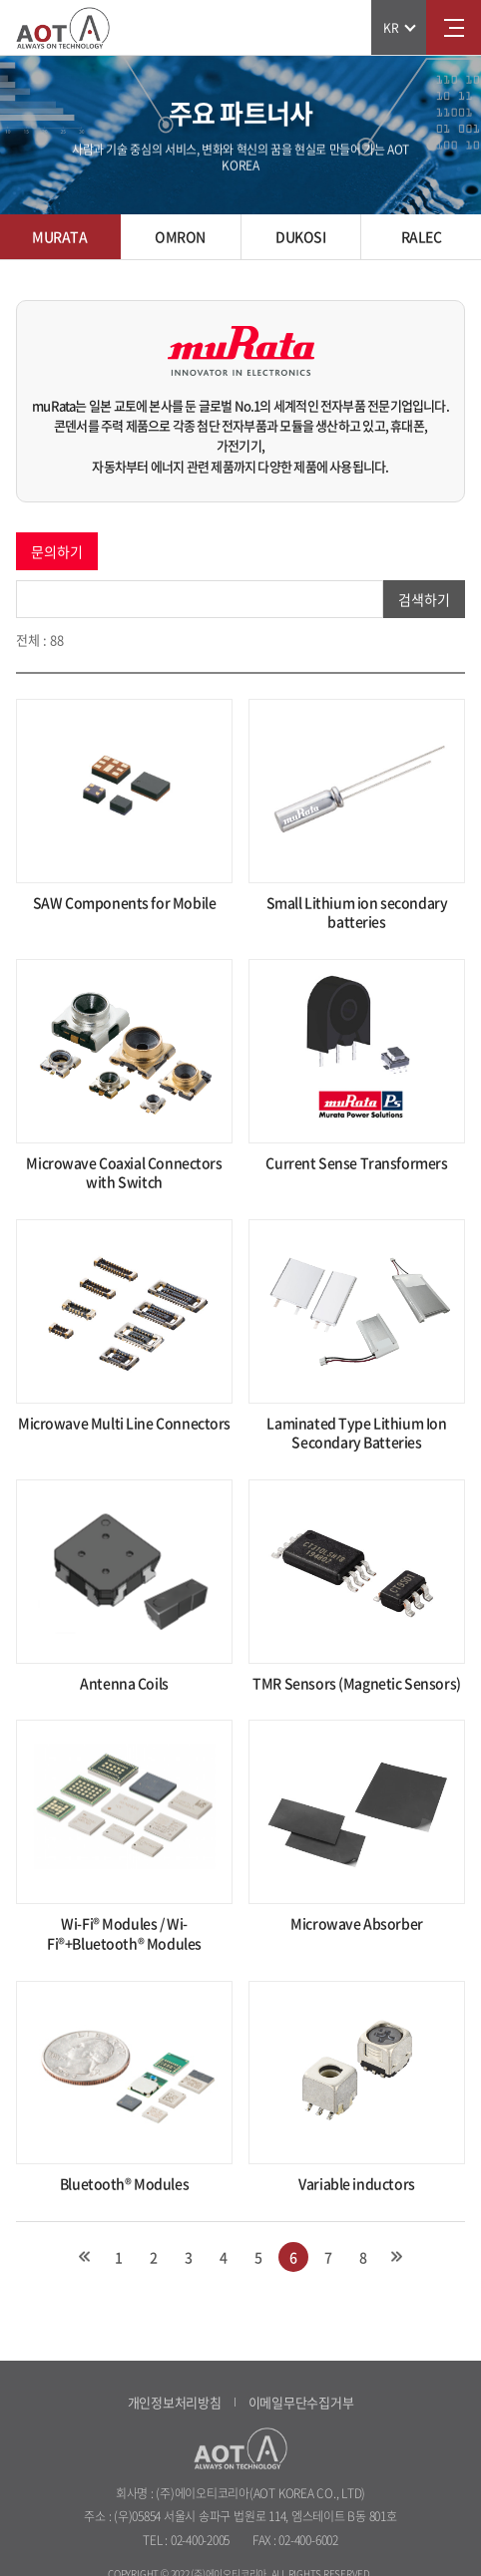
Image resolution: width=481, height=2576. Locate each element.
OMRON (180, 236)
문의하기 (57, 551)
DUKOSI (300, 236)
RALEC (421, 236)
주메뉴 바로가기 (0, 0)
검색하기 (424, 599)
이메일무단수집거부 (301, 2402)
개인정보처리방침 (175, 2402)
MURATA (59, 236)
